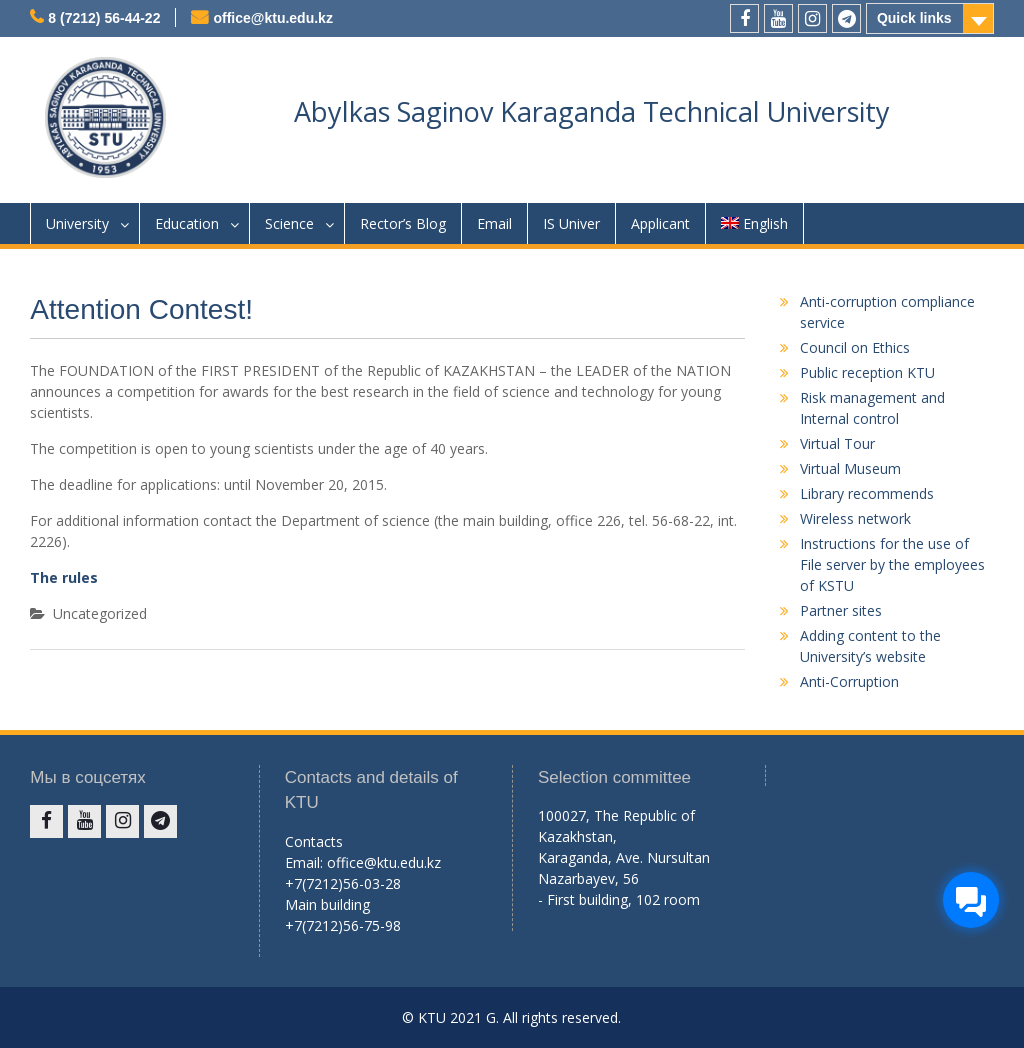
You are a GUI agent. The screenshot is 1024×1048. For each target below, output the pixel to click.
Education (187, 223)
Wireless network (855, 518)
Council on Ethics (855, 347)
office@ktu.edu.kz (272, 18)
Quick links (914, 18)
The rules (64, 577)
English (754, 223)
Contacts (314, 841)
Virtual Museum (850, 468)
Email (494, 223)
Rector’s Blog (403, 223)
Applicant (660, 223)
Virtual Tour (837, 443)
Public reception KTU (867, 372)
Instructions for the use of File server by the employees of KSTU (892, 564)
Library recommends (867, 493)
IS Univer (571, 223)
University (77, 223)
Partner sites (841, 610)
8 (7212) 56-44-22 (104, 18)
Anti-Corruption (849, 681)
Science (289, 223)
